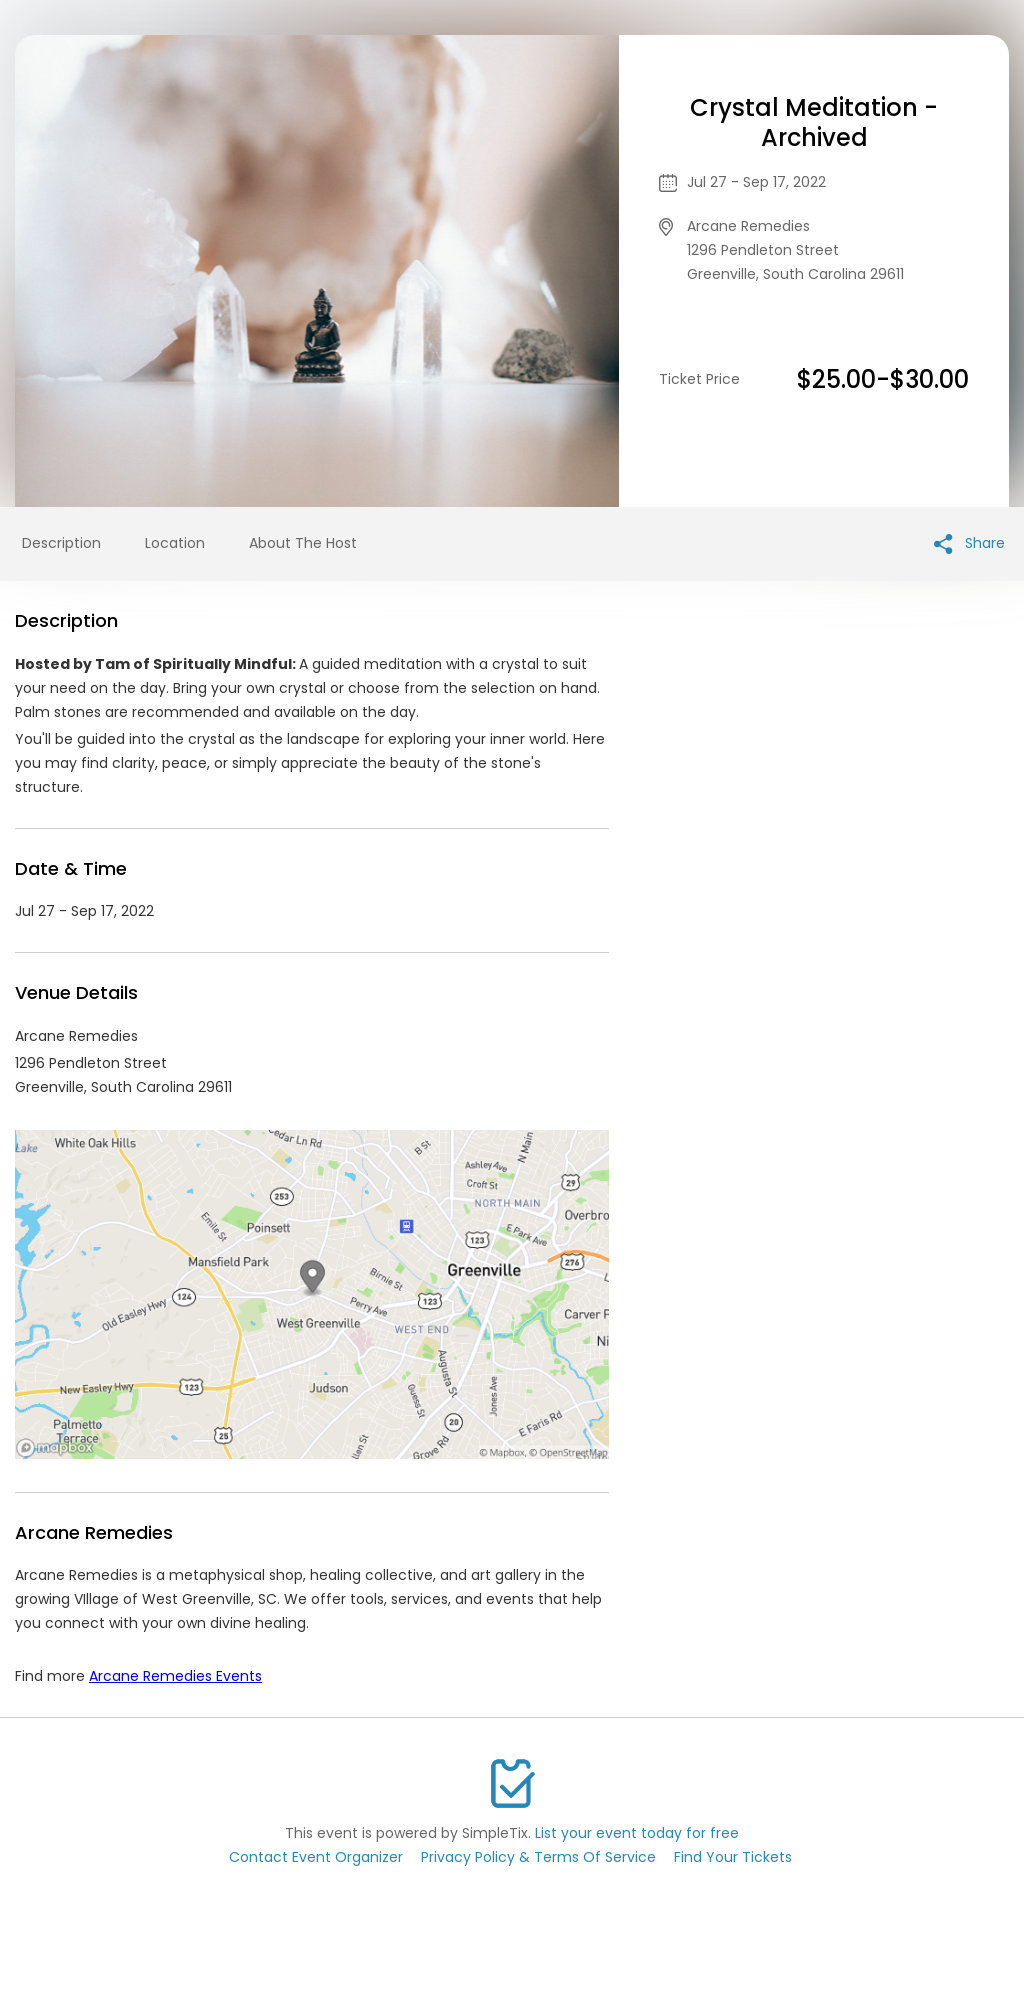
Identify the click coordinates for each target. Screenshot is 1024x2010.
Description (61, 543)
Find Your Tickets (733, 1857)
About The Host (303, 543)
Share (969, 543)
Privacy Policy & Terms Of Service (538, 1857)
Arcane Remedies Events (175, 1676)
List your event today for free (637, 1833)
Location (175, 543)
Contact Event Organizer (316, 1857)
